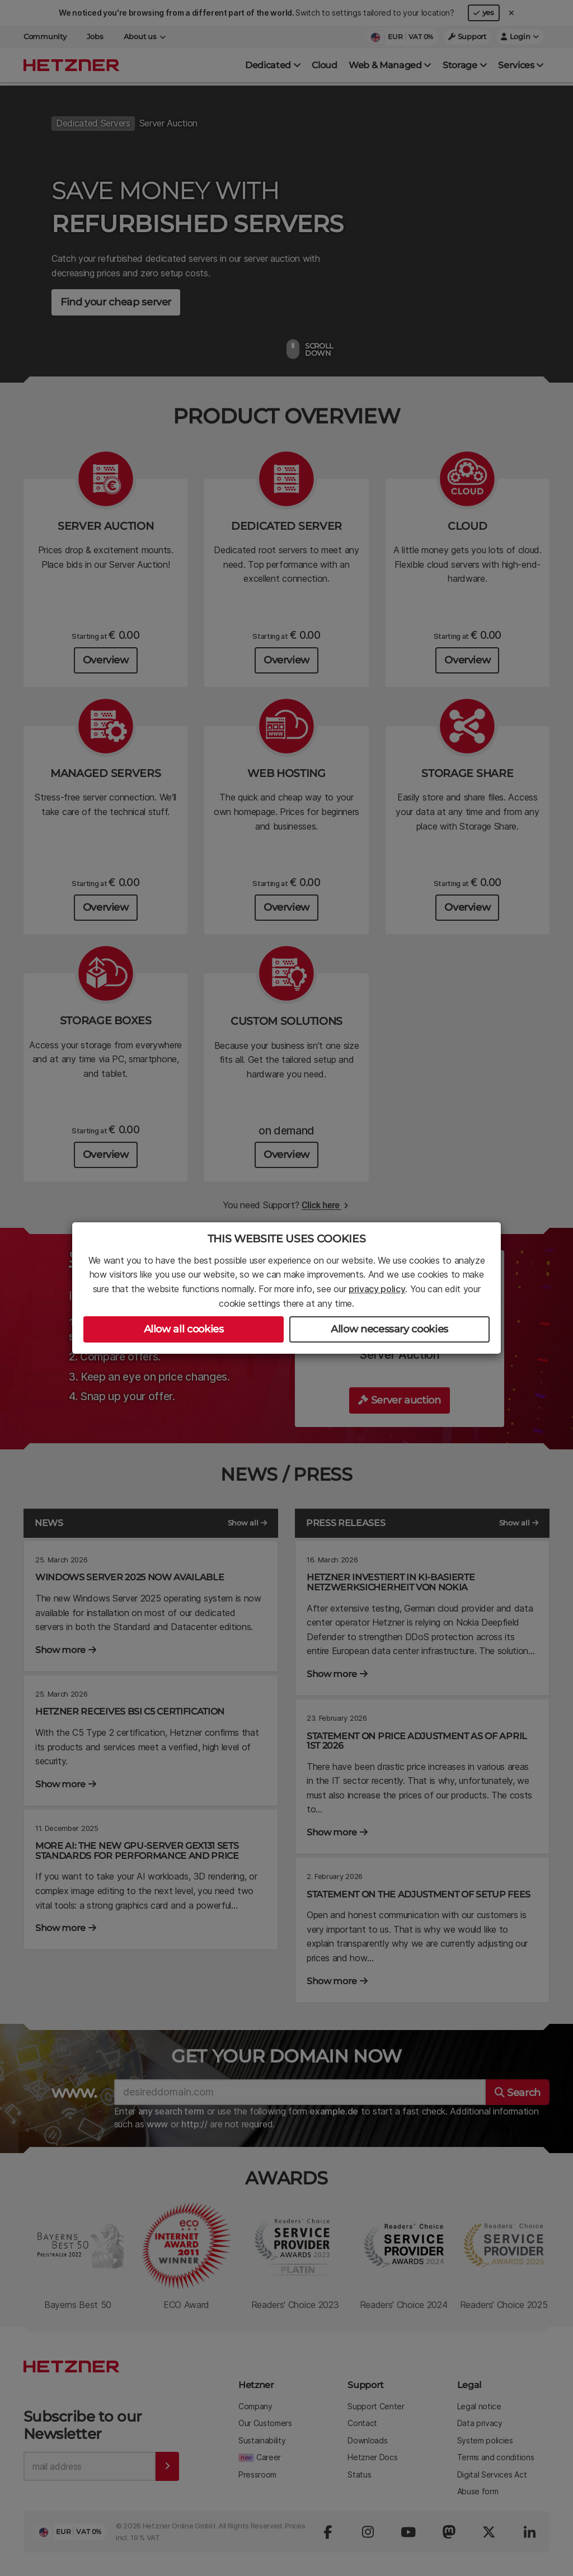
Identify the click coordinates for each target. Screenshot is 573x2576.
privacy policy (377, 1288)
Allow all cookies (184, 1329)
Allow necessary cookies (389, 1329)
